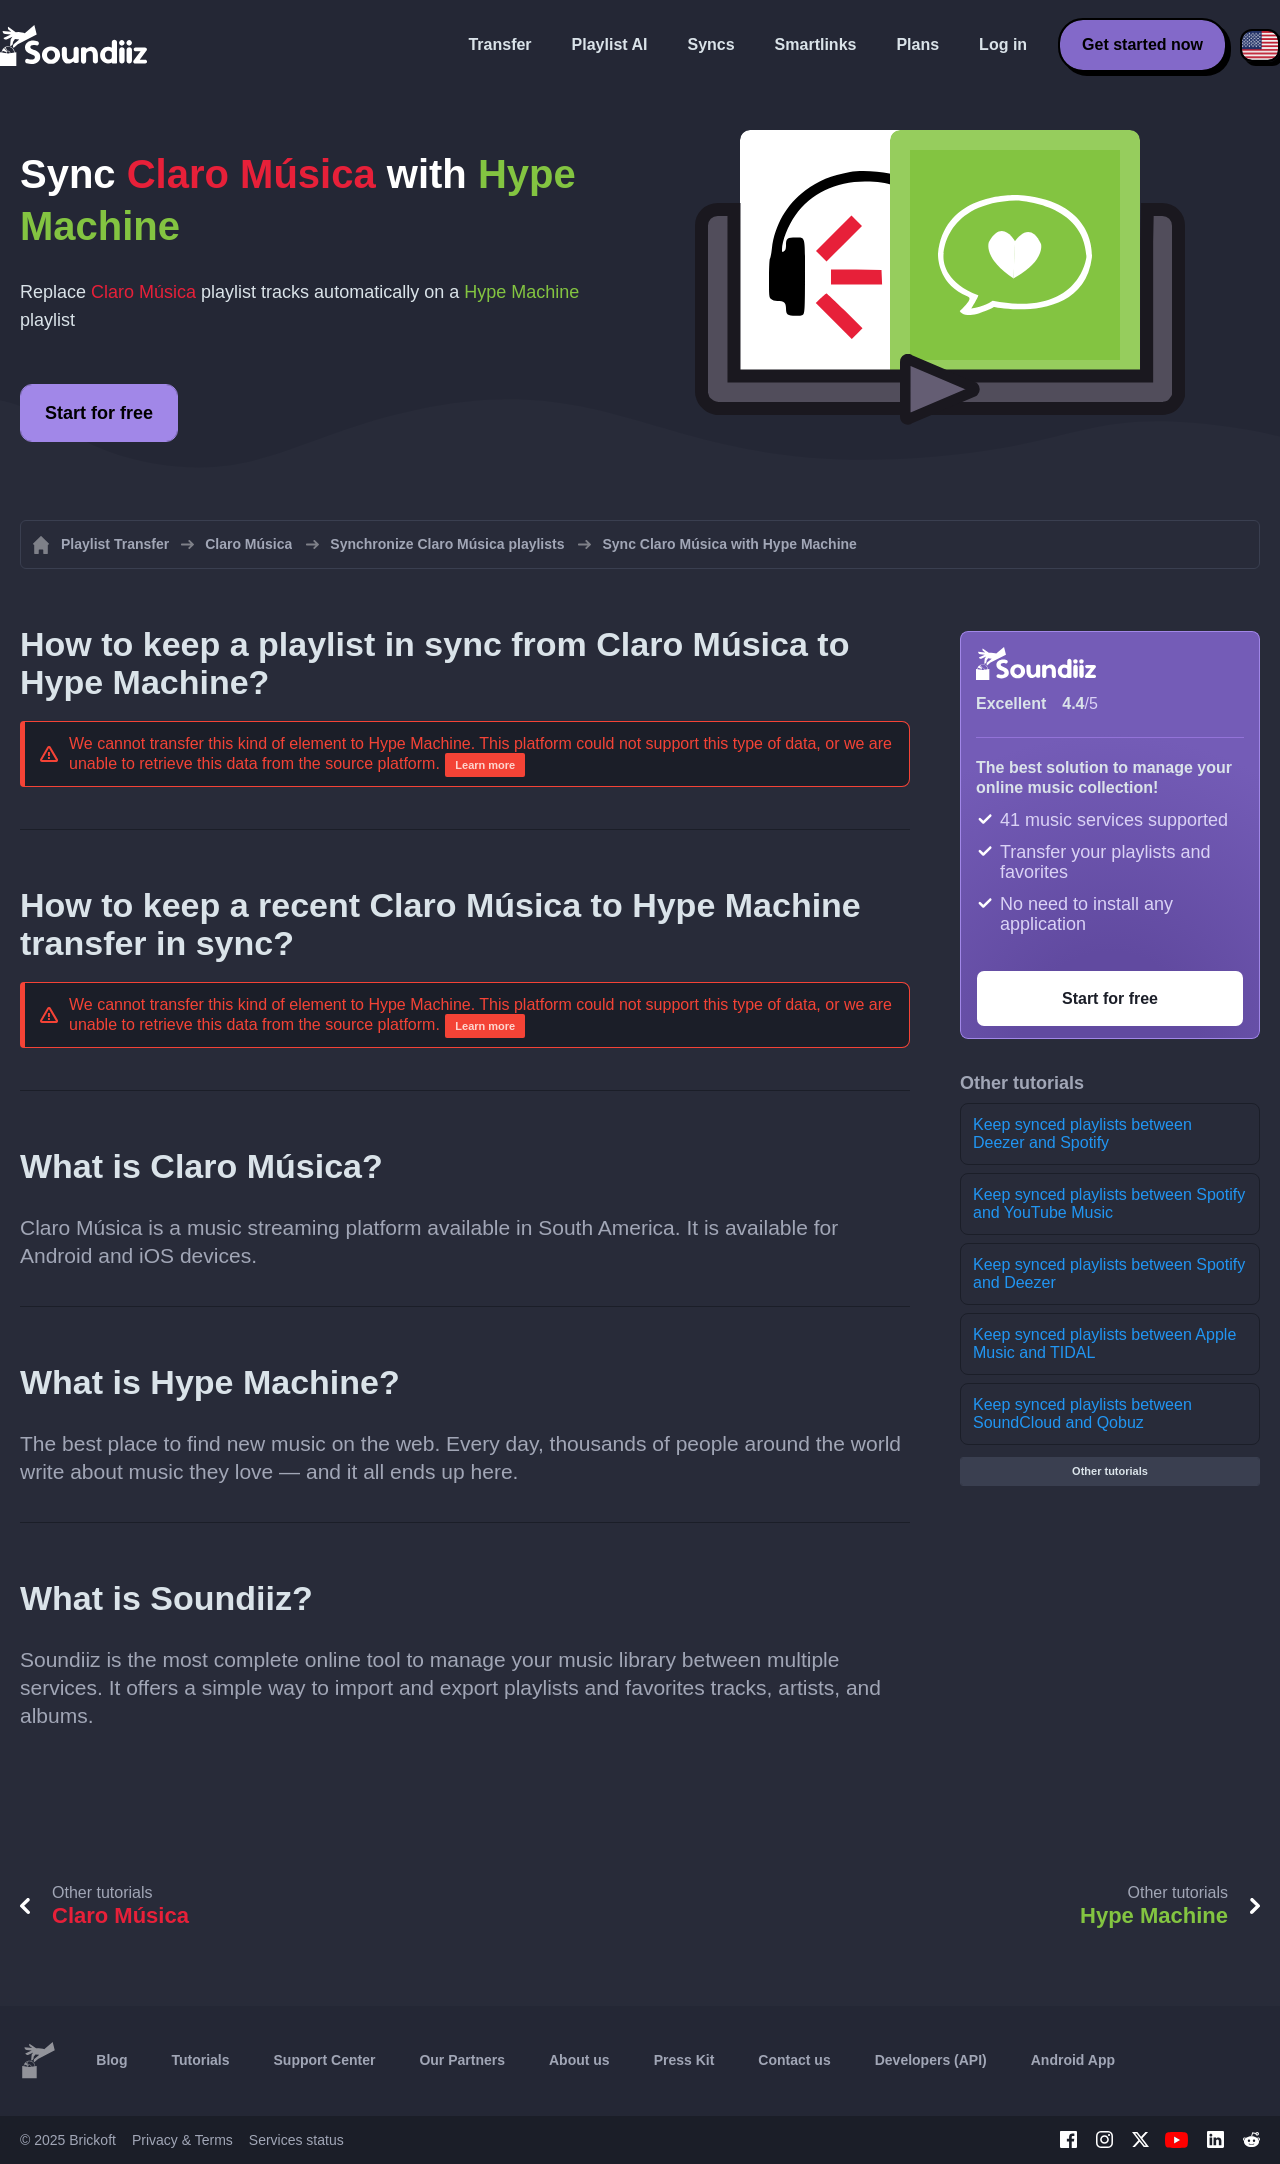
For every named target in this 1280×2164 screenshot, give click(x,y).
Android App (1073, 2060)
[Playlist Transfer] (75, 45)
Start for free (99, 413)
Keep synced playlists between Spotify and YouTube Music (1109, 1203)
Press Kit (684, 2060)
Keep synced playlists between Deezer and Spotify (1082, 1133)
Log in (1003, 44)
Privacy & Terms (182, 2140)
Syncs (710, 44)
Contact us (794, 2060)
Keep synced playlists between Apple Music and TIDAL (1104, 1343)
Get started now (1142, 44)
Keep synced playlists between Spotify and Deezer (1109, 1273)
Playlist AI (610, 44)
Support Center (325, 2060)
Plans (917, 44)
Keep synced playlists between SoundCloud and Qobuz (1082, 1413)
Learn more (485, 765)
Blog (111, 2060)
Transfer (499, 44)
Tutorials (200, 2060)
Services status (296, 2140)
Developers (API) (931, 2060)
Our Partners (462, 2060)
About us (579, 2060)
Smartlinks (816, 44)
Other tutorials (1110, 1471)
